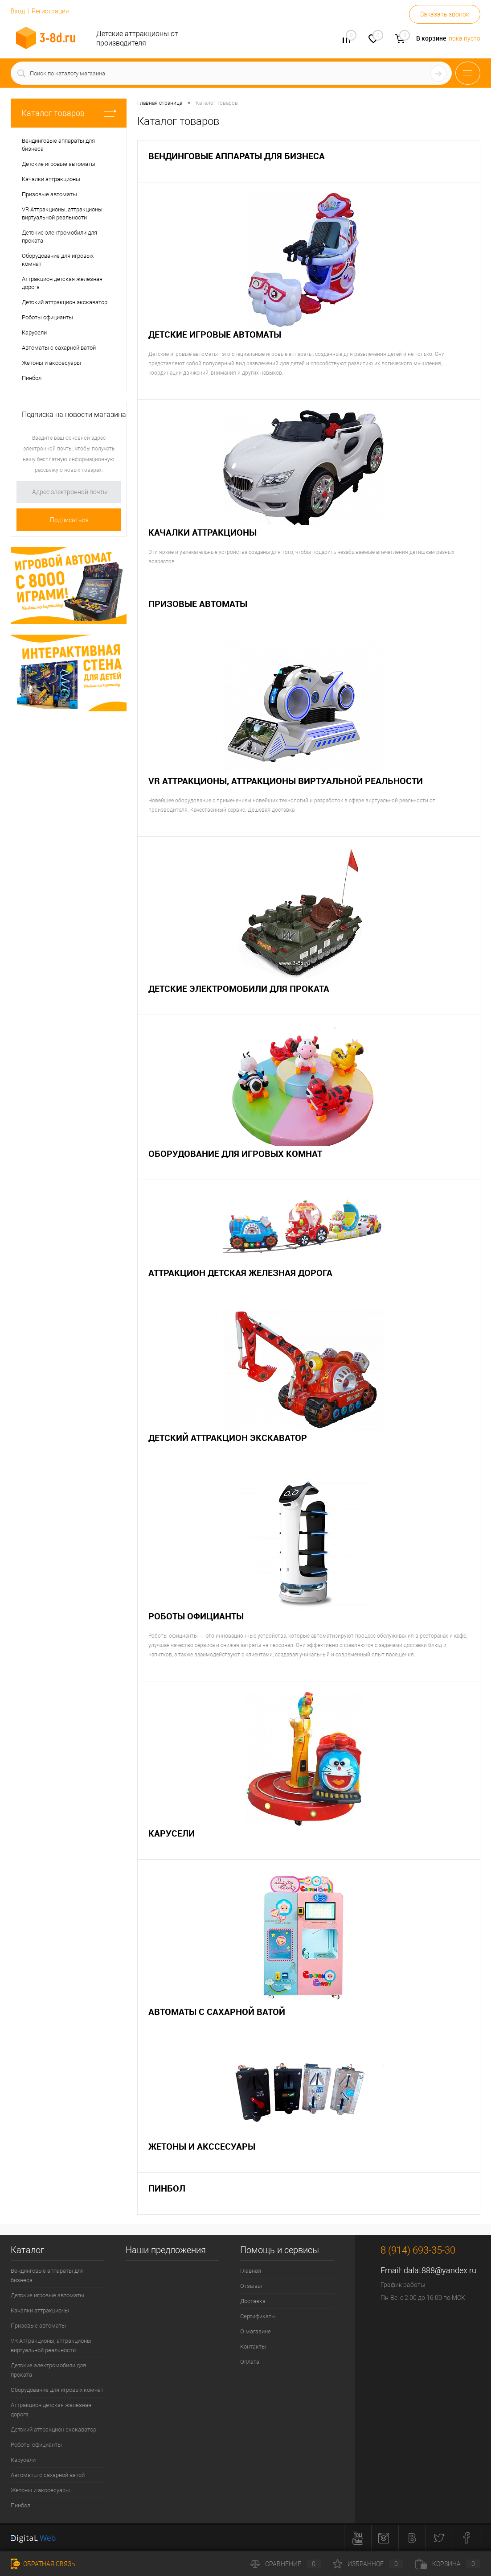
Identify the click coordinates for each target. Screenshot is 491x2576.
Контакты (253, 2346)
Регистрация (50, 11)
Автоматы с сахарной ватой (216, 2011)
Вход (18, 11)
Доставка (253, 2301)
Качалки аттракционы (202, 532)
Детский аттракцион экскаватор (227, 1437)
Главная (250, 2270)
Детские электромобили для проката (238, 988)
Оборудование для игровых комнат (235, 1153)
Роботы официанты (196, 1616)
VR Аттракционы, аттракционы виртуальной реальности (285, 780)
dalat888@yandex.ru (440, 2270)
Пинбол (166, 2188)
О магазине (255, 2331)
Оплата (249, 2361)
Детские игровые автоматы (214, 334)
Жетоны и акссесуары (201, 2146)
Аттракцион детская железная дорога (240, 1272)
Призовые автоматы (197, 603)
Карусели (171, 1833)
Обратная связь (43, 2564)
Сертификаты (258, 2316)
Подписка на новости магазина (74, 414)
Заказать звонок (444, 14)
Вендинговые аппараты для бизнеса (236, 156)
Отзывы (251, 2286)
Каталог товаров (68, 113)
